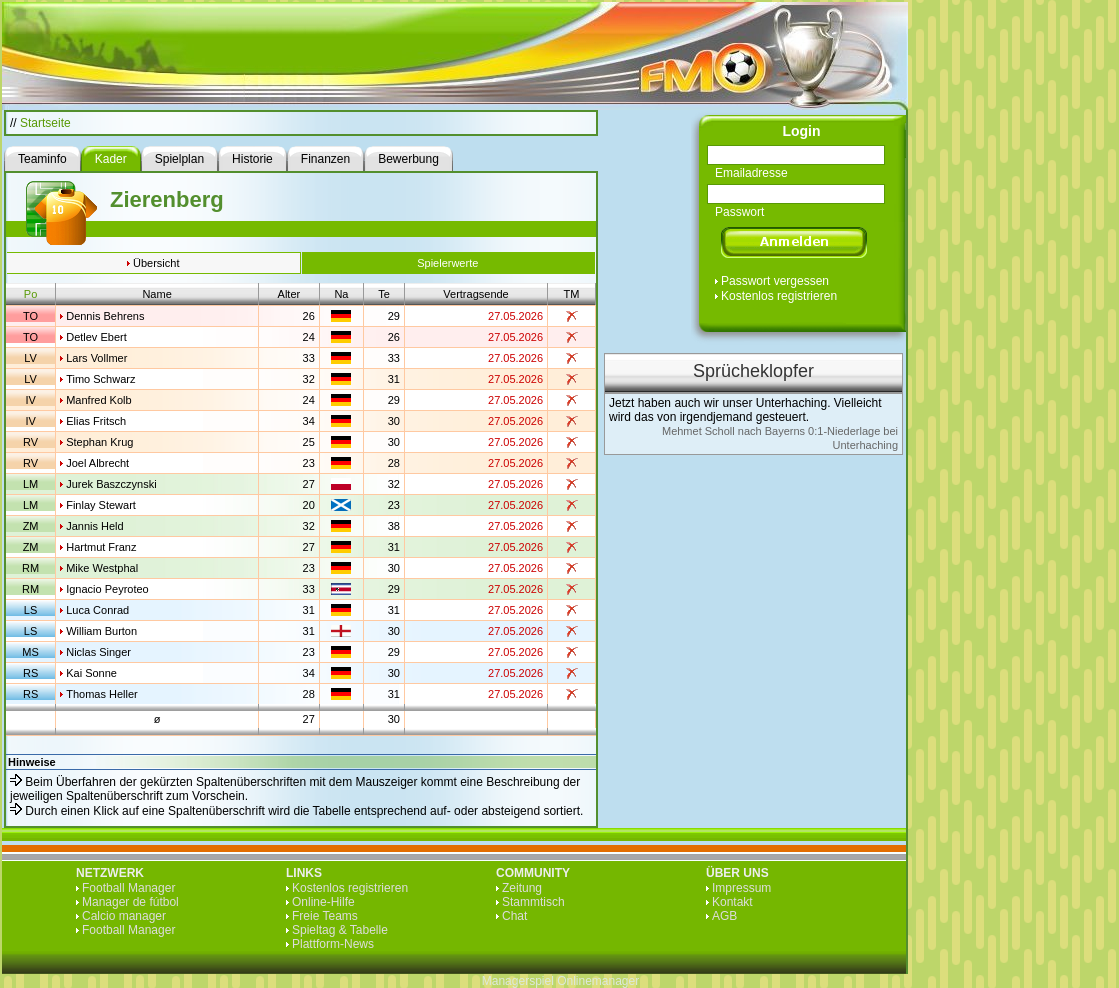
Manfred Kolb (98, 400)
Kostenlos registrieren (779, 296)
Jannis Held (94, 526)
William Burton (101, 631)
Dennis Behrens (105, 316)
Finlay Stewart (101, 505)
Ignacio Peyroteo (107, 589)
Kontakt (732, 902)
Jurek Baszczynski (111, 484)
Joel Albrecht (97, 463)
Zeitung (522, 888)
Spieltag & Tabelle (340, 930)
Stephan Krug (99, 442)
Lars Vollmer (96, 358)
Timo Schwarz (100, 379)
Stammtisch (533, 902)
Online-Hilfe (323, 902)
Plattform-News (333, 944)
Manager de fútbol (130, 902)
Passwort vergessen (775, 281)
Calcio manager (124, 916)
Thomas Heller (102, 694)
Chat (514, 916)
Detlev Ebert (96, 337)
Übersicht (156, 263)
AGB (724, 916)
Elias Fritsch (96, 421)
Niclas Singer (98, 652)
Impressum (741, 888)
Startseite (45, 123)
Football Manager (128, 888)
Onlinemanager (598, 981)
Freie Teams (325, 916)
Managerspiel (518, 981)
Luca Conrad (97, 610)
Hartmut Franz (101, 547)
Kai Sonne (91, 673)
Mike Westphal (102, 568)
